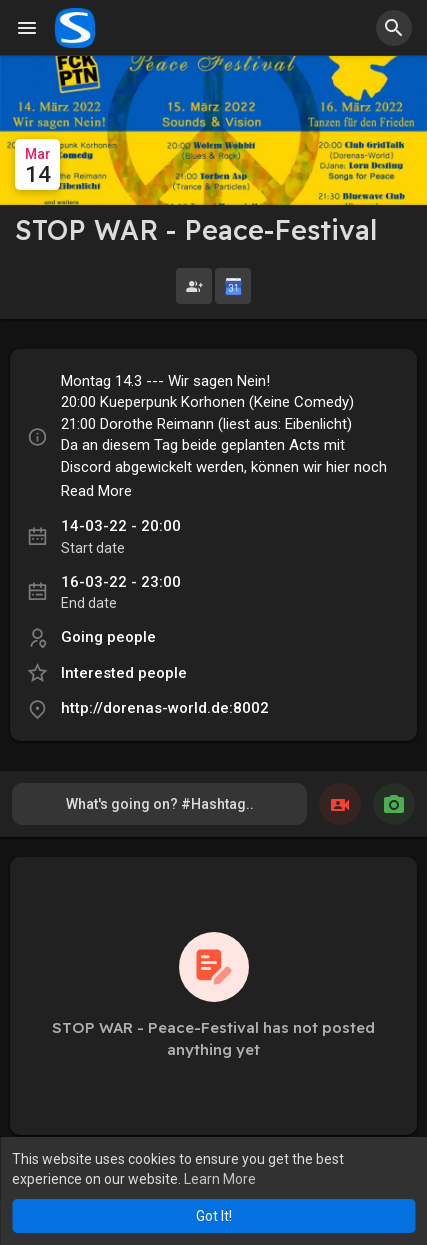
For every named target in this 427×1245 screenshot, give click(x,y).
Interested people (124, 693)
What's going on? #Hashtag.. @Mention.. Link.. (160, 830)
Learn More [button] (220, 1179)
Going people (108, 657)
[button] (394, 28)
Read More (96, 511)
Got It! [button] (214, 1216)
